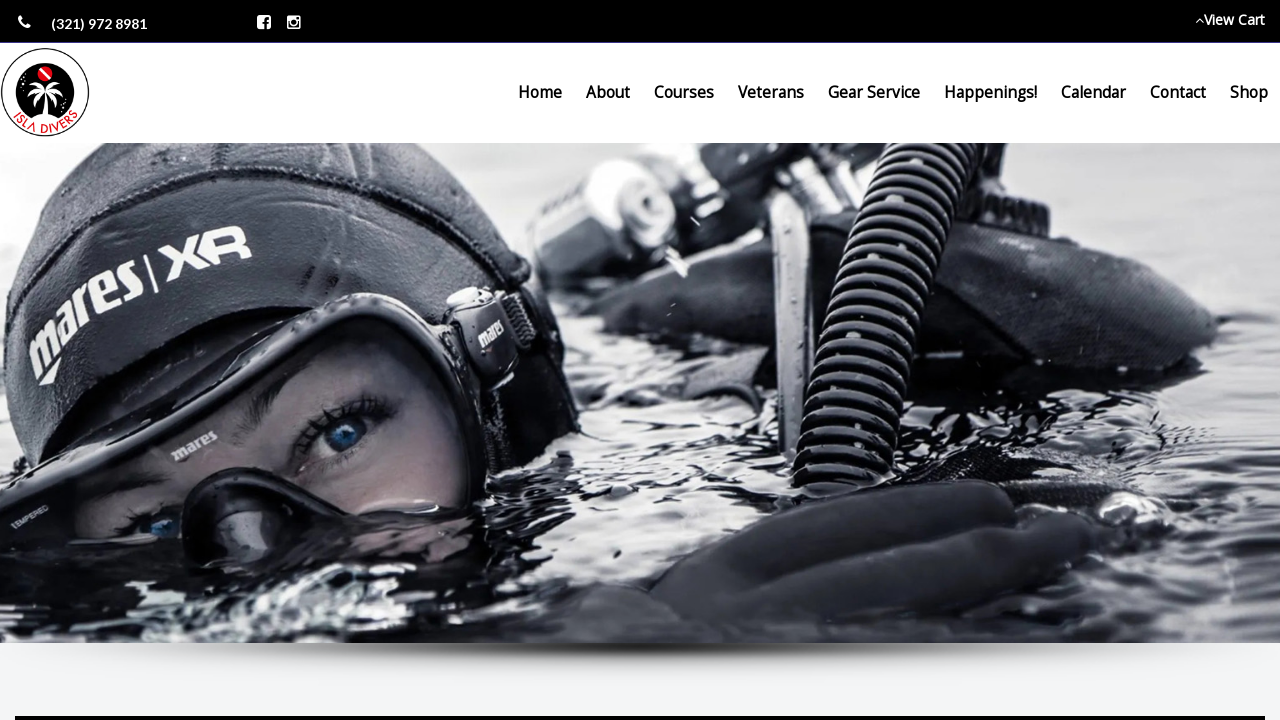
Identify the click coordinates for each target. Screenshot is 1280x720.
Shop (1249, 92)
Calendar (1093, 92)
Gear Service (874, 92)
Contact (1178, 92)
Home (540, 92)
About (608, 92)
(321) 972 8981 (99, 23)
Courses (684, 92)
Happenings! (990, 92)
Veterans (771, 92)
